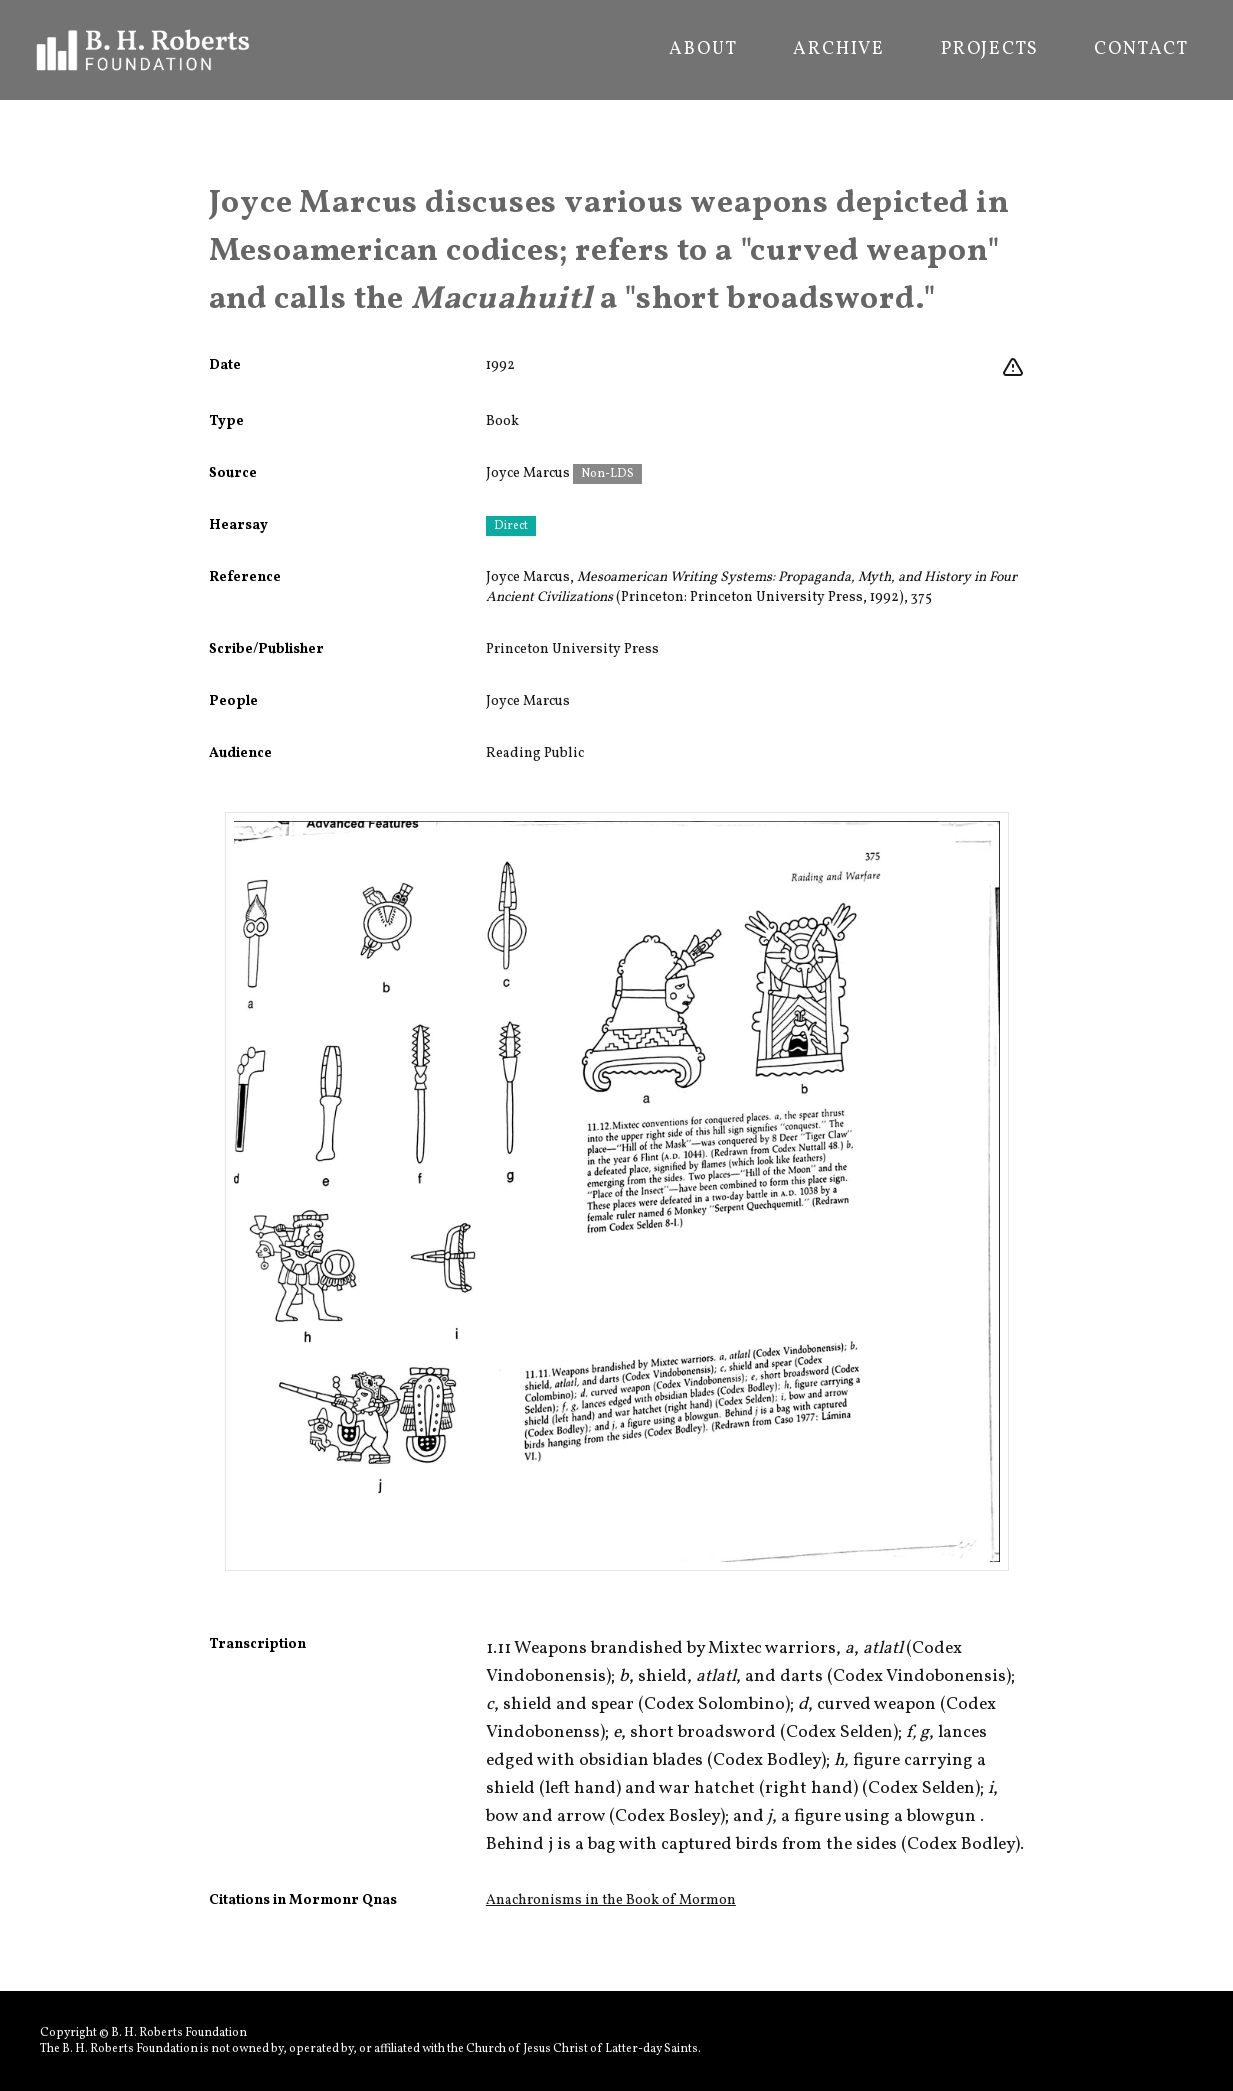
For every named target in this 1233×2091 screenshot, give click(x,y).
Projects (989, 50)
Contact (1141, 50)
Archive (839, 50)
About (703, 50)
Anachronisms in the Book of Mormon (611, 1900)
